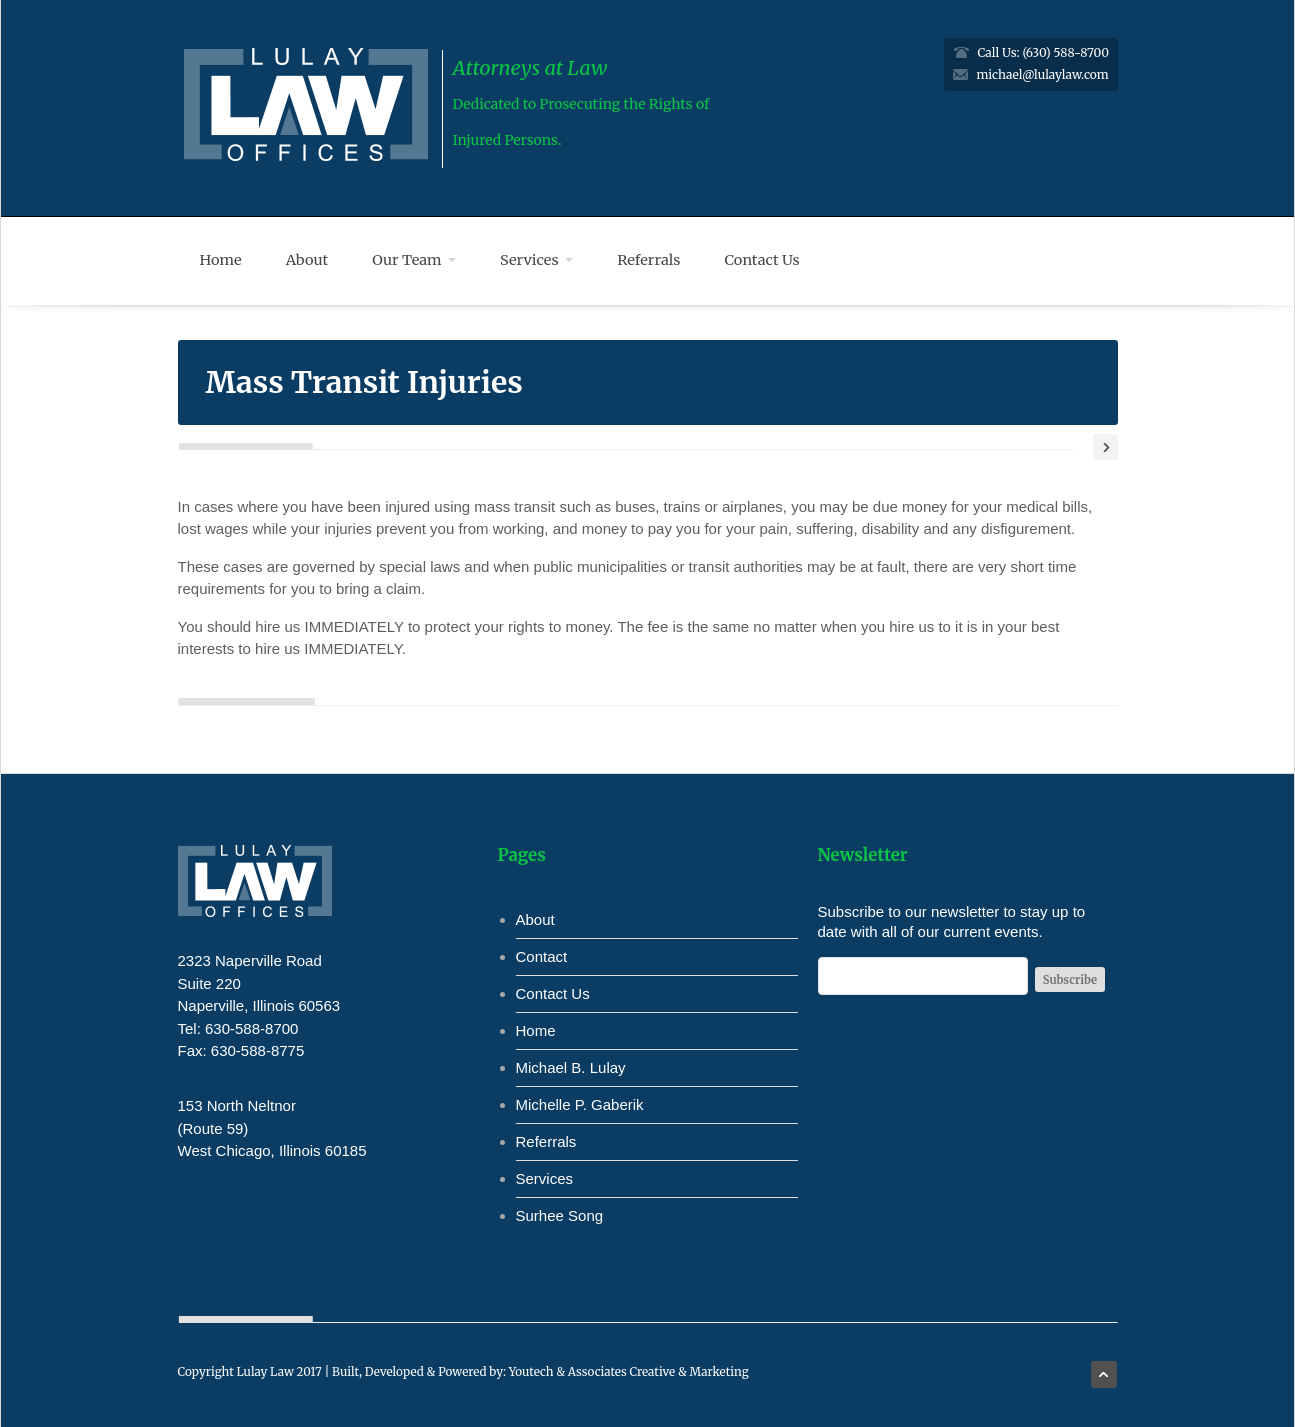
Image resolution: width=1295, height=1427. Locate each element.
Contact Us (762, 260)
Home (221, 260)
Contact (542, 956)
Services (536, 260)
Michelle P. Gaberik (580, 1104)
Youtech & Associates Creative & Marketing (629, 1371)
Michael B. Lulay (571, 1067)
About (307, 260)
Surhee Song (560, 1215)
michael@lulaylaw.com (1042, 74)
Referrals (648, 260)
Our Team (414, 260)
